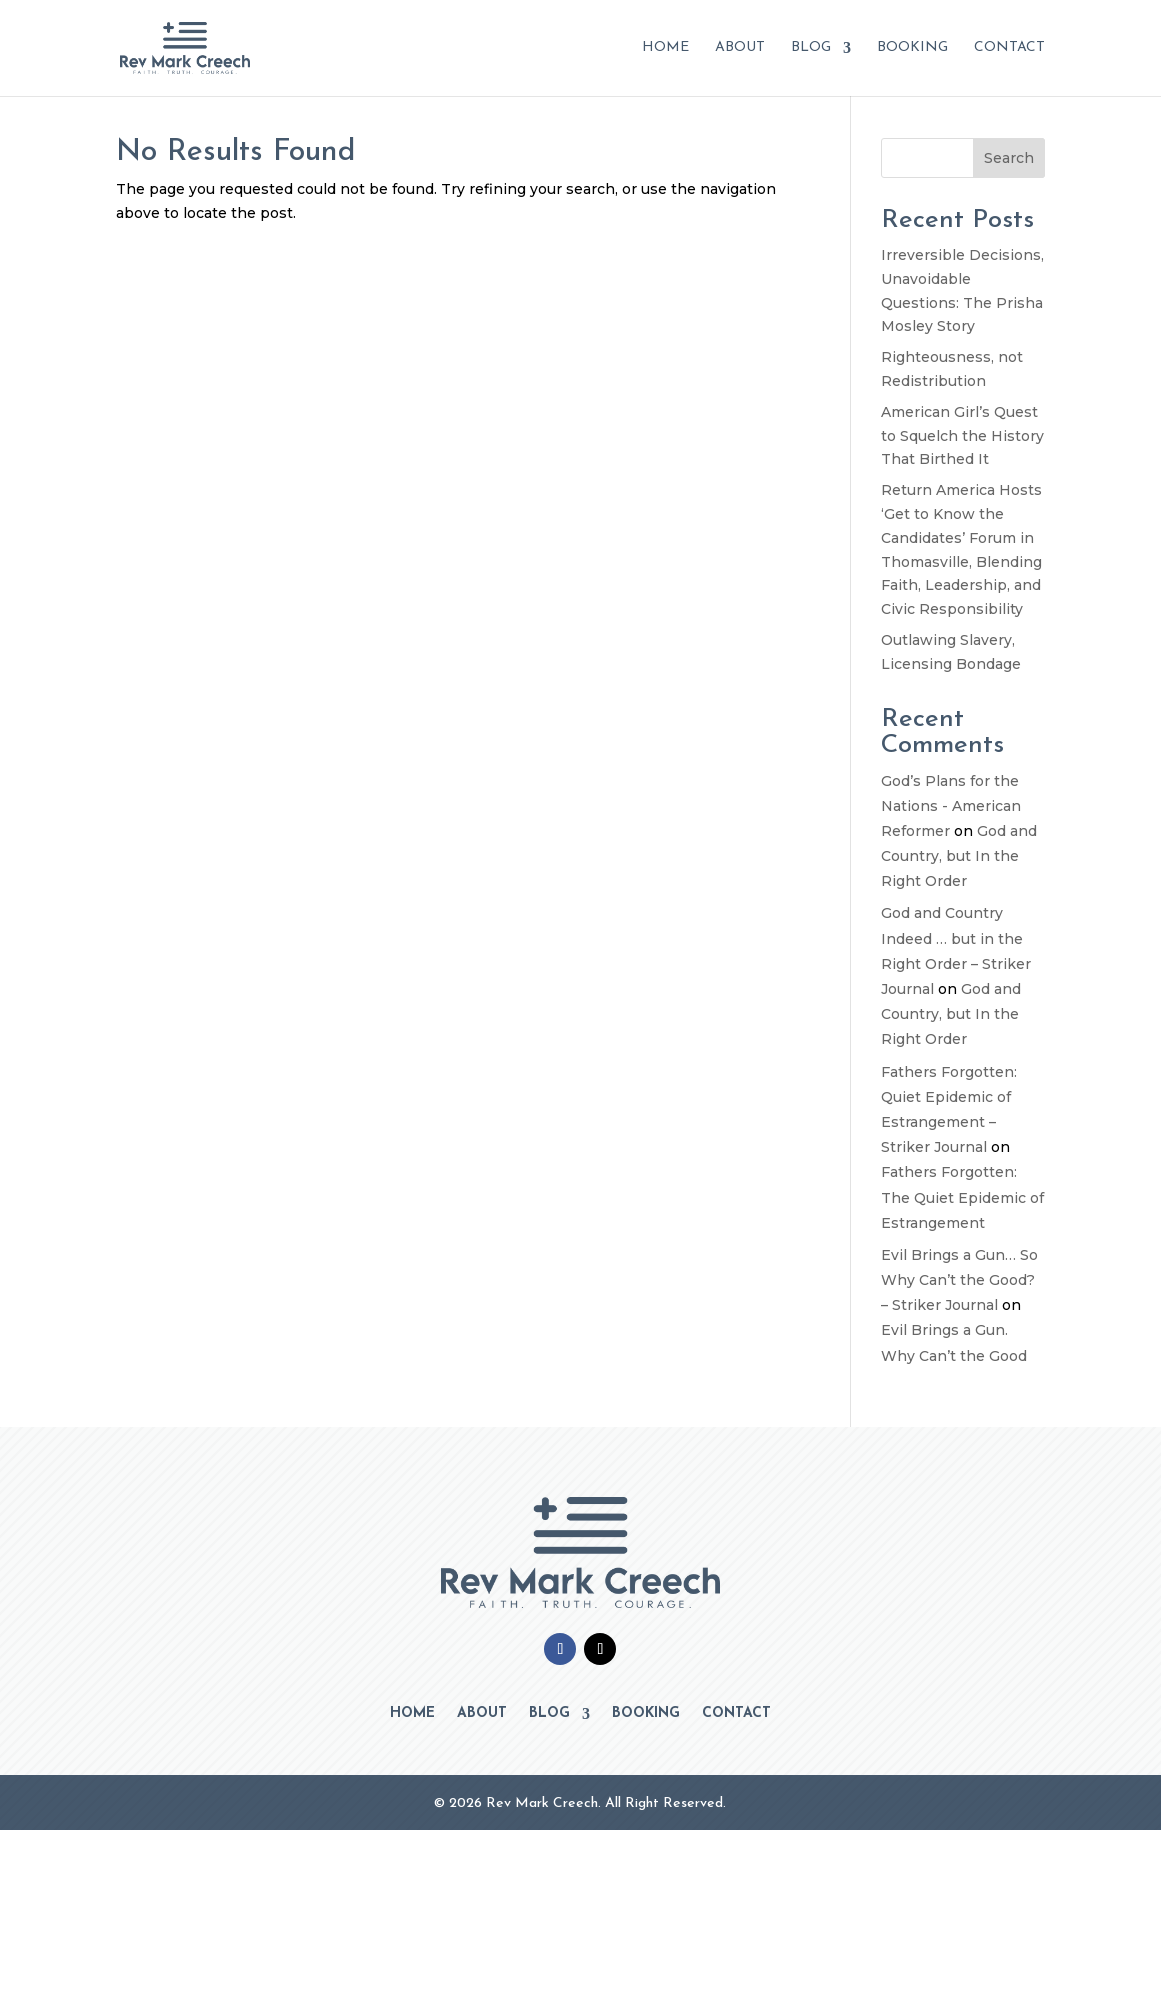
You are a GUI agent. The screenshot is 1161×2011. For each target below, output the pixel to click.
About (740, 48)
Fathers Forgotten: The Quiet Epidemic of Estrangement (962, 1197)
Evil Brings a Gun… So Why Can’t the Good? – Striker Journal (959, 1280)
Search (1009, 158)
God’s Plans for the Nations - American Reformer (951, 806)
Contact (1009, 48)
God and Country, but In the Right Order (959, 856)
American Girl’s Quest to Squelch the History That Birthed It (962, 436)
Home (665, 48)
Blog (811, 48)
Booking (912, 48)
